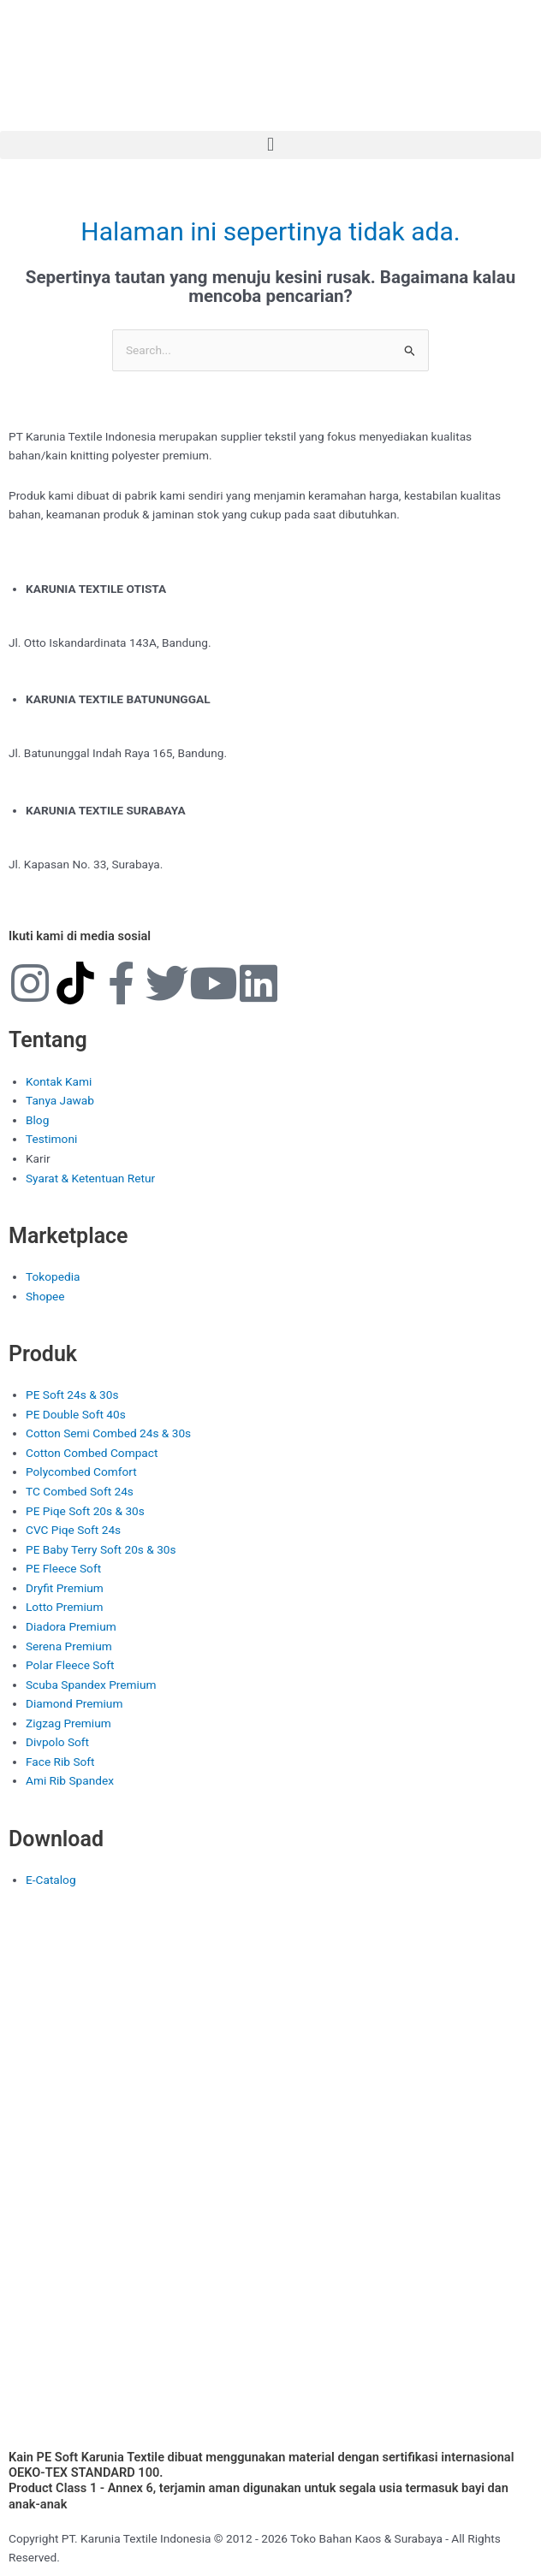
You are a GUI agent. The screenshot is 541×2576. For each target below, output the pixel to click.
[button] (270, 145)
